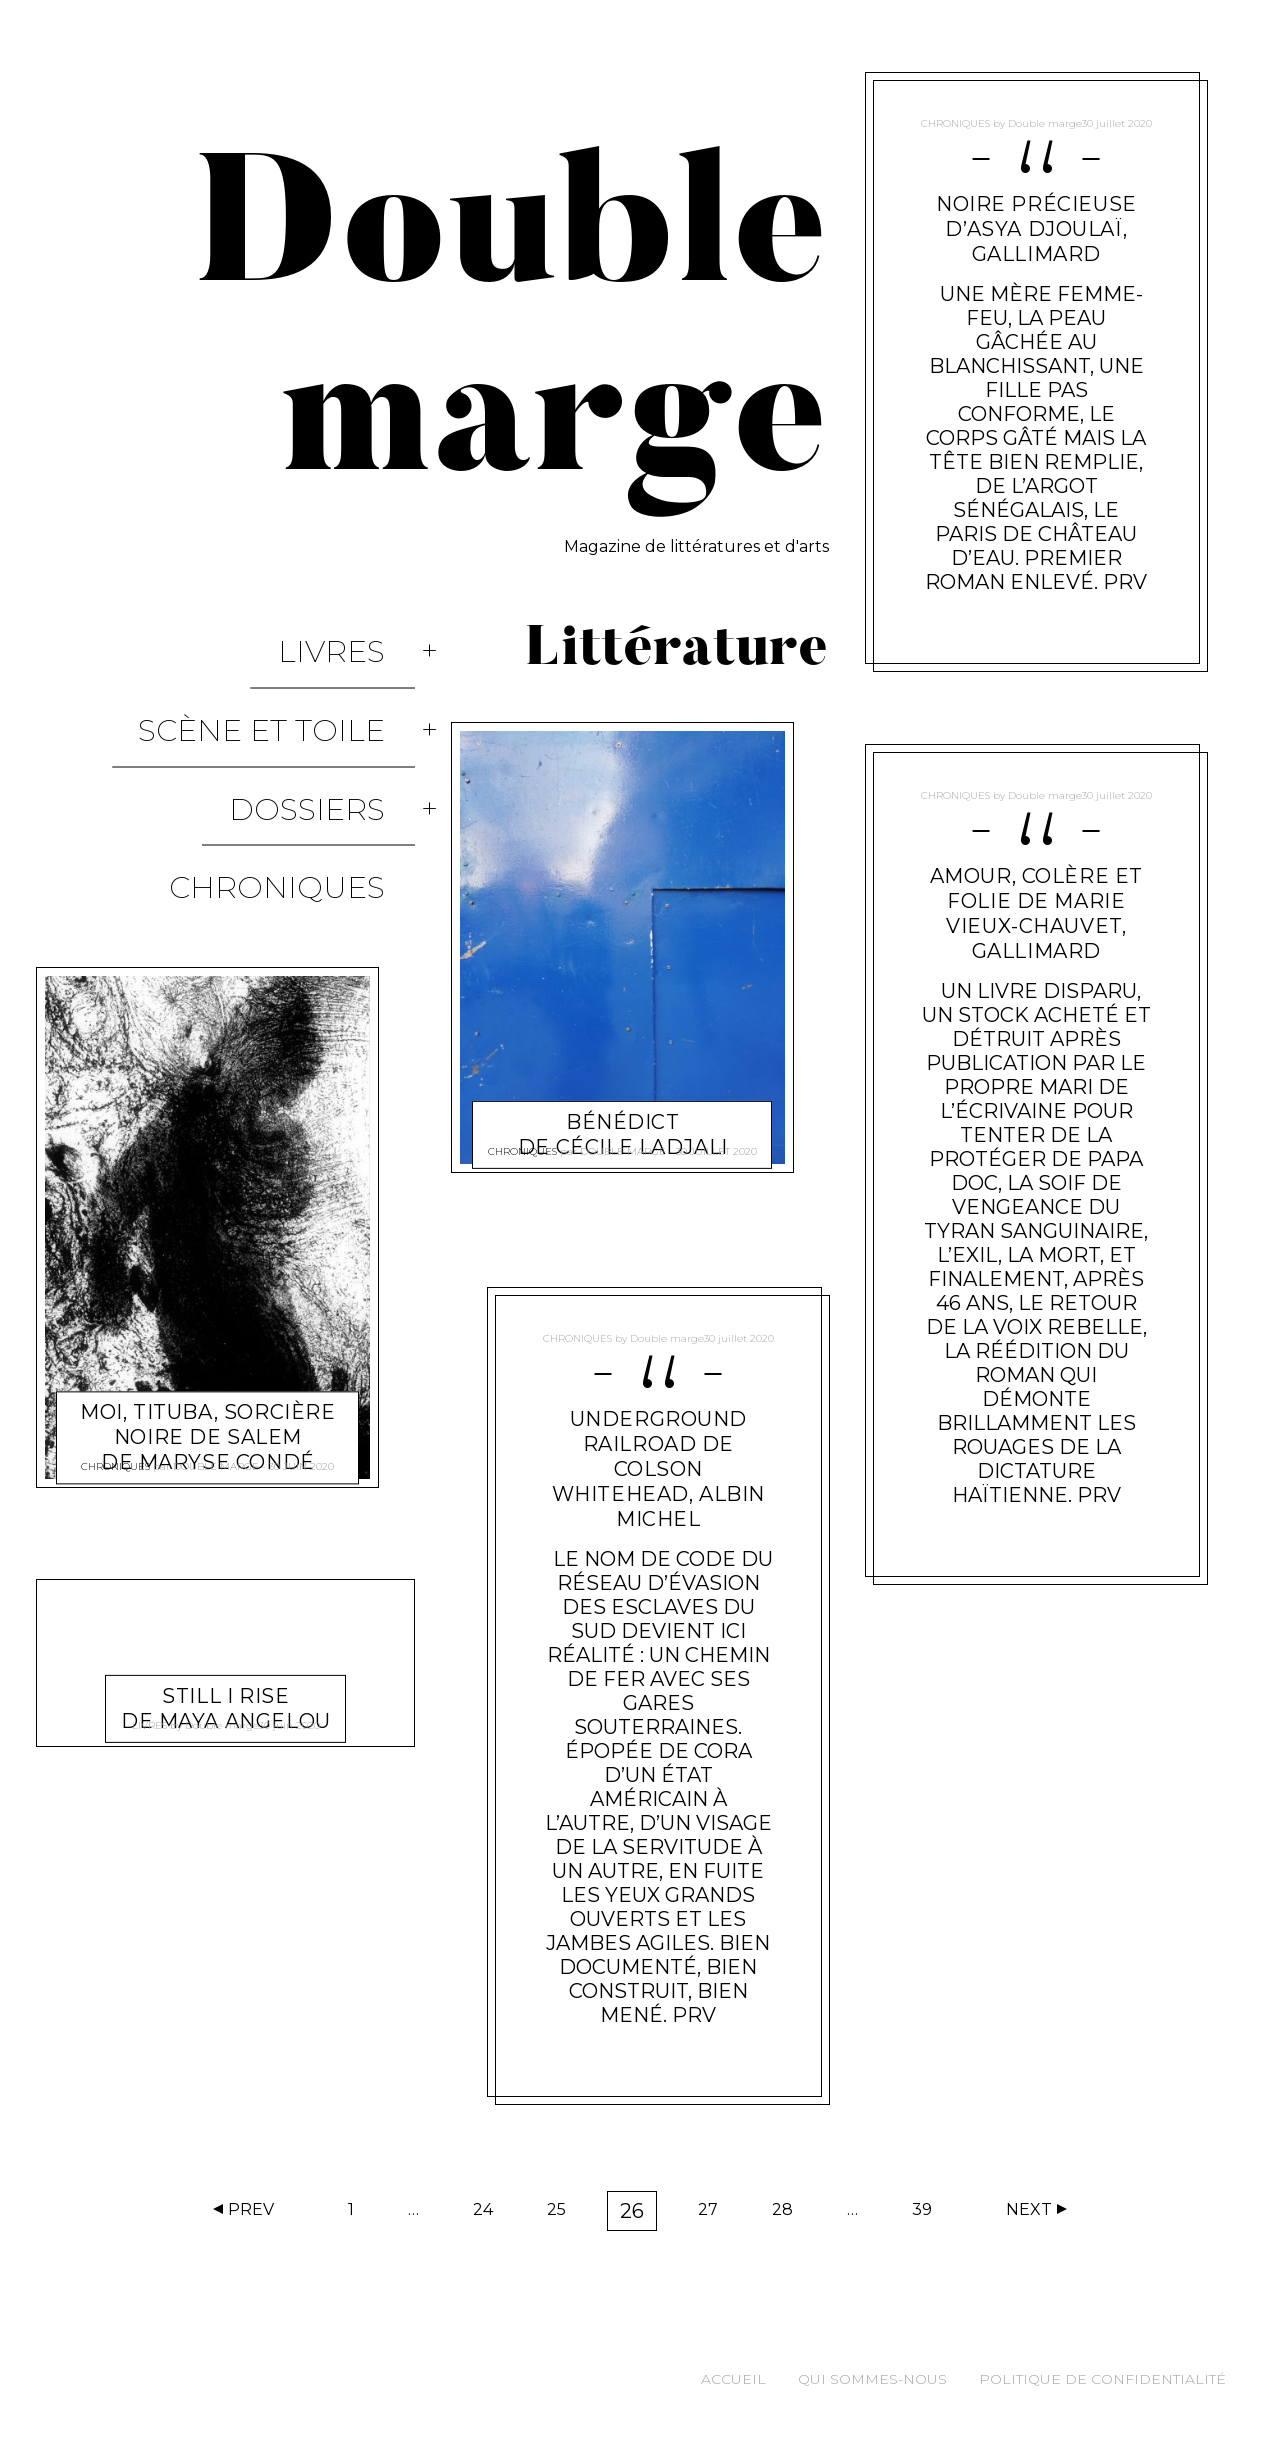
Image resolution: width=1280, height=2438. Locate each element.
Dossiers (337, 719)
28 (789, 2214)
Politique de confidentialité (1102, 2379)
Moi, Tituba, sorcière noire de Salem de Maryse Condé (207, 1270)
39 (928, 2214)
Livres (361, 633)
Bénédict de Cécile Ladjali (623, 1110)
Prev (251, 2209)
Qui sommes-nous (872, 2379)
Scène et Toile (291, 676)
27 (714, 2214)
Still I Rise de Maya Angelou (226, 1540)
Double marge (216, 1315)
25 (563, 2214)
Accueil (733, 2379)
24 (489, 2214)
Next (1029, 2209)
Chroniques (307, 762)
